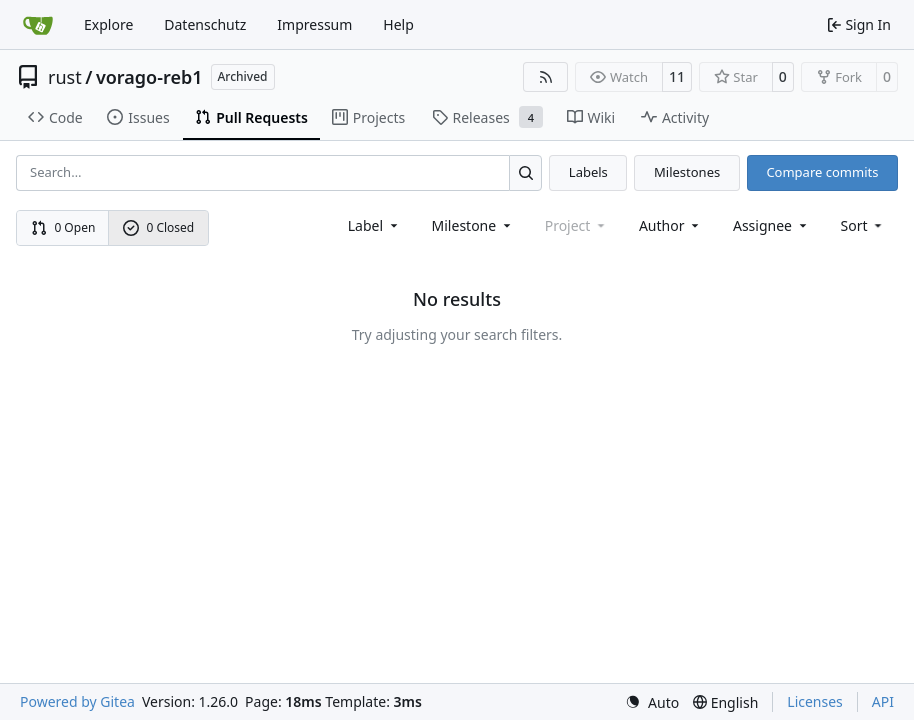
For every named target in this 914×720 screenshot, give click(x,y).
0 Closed (159, 227)
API (883, 701)
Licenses (815, 701)
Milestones (687, 172)
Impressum (314, 24)
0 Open (63, 227)
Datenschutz (205, 24)
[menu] (863, 225)
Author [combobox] (670, 225)
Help (398, 24)
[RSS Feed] (546, 77)
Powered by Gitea (77, 701)
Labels (588, 172)
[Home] (38, 25)
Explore (108, 24)
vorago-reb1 (149, 77)
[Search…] (525, 172)
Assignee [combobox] (771, 225)
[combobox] (374, 225)
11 (677, 76)
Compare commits (822, 172)
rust (65, 77)
